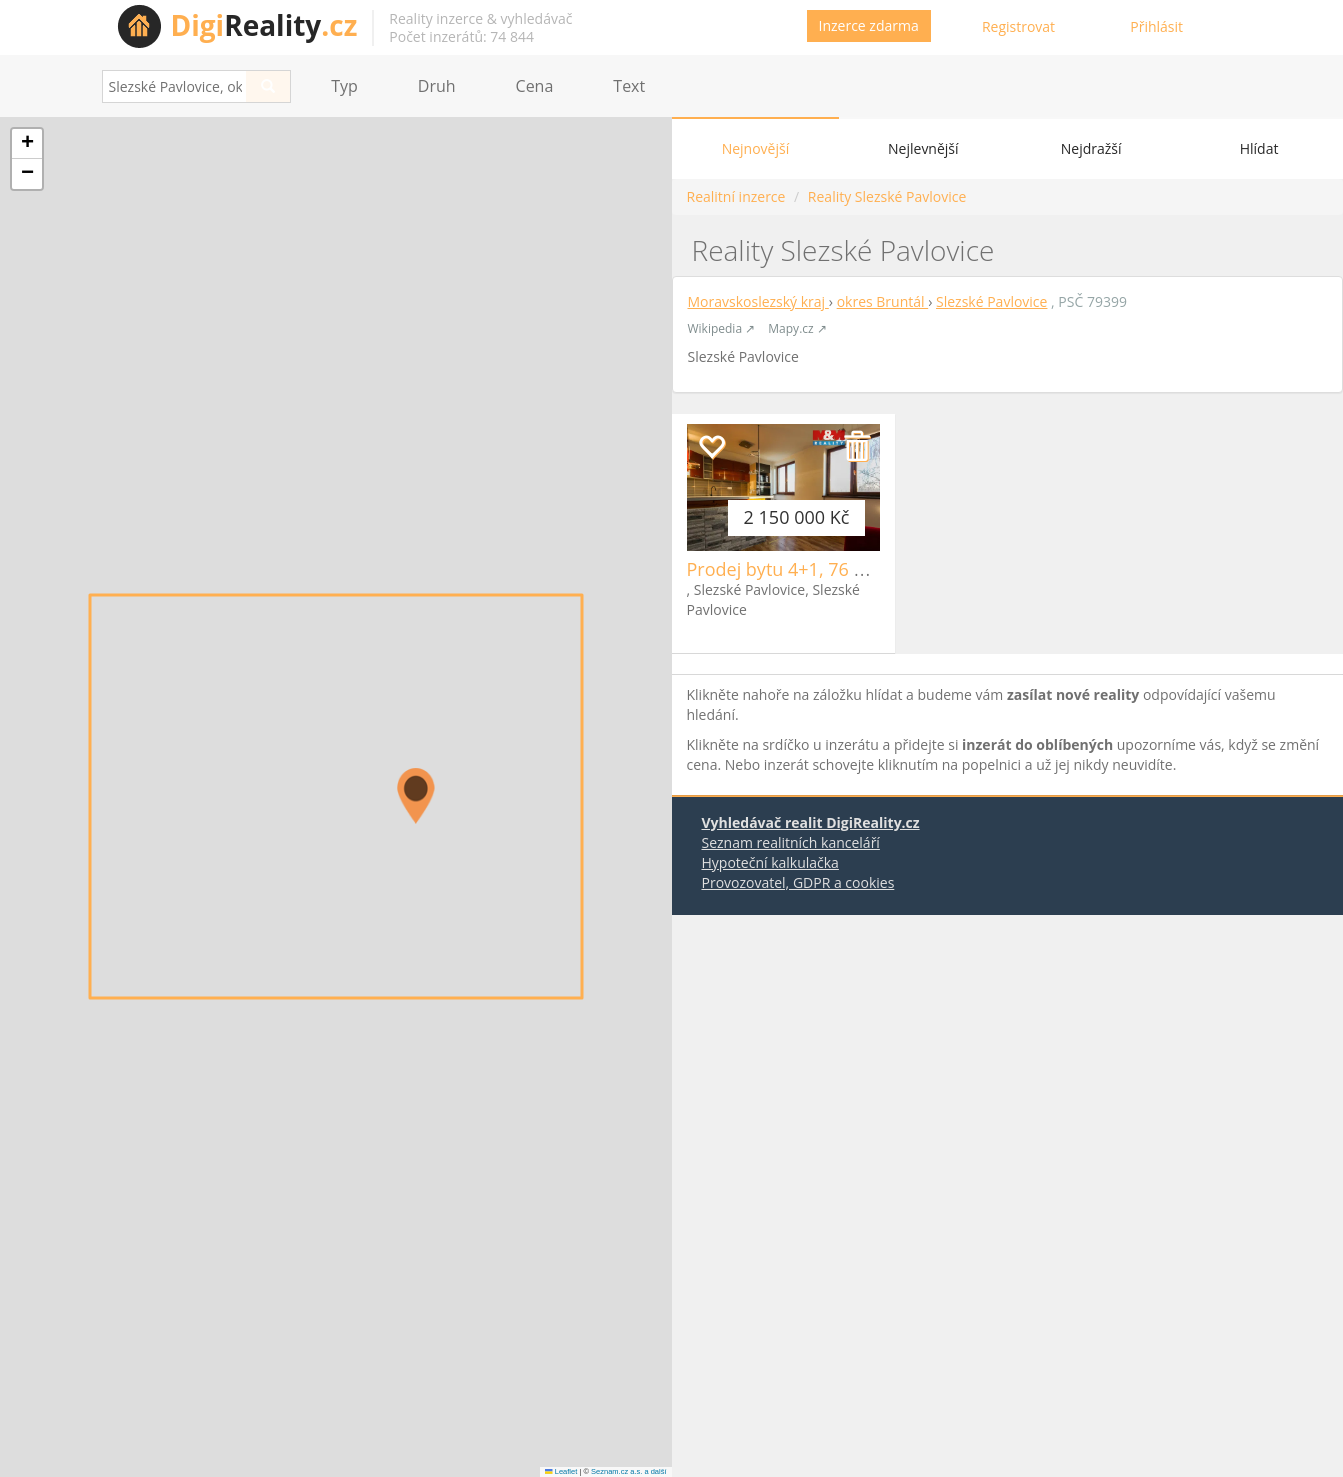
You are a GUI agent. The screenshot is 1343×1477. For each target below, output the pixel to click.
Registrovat (1018, 26)
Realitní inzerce (736, 196)
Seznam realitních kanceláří (791, 842)
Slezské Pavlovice (991, 301)
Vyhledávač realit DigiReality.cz (811, 822)
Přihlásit (1156, 26)
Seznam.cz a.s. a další (628, 1471)
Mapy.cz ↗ (797, 328)
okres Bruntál (883, 301)
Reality (264, 25)
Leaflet (561, 1471)
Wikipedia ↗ (722, 328)
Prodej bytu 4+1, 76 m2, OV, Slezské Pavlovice (877, 569)
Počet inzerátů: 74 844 (461, 36)
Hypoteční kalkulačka (770, 862)
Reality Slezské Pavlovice (887, 196)
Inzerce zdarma (869, 25)
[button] (416, 796)
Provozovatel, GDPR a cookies (798, 882)
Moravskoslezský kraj (758, 301)
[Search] (268, 86)
